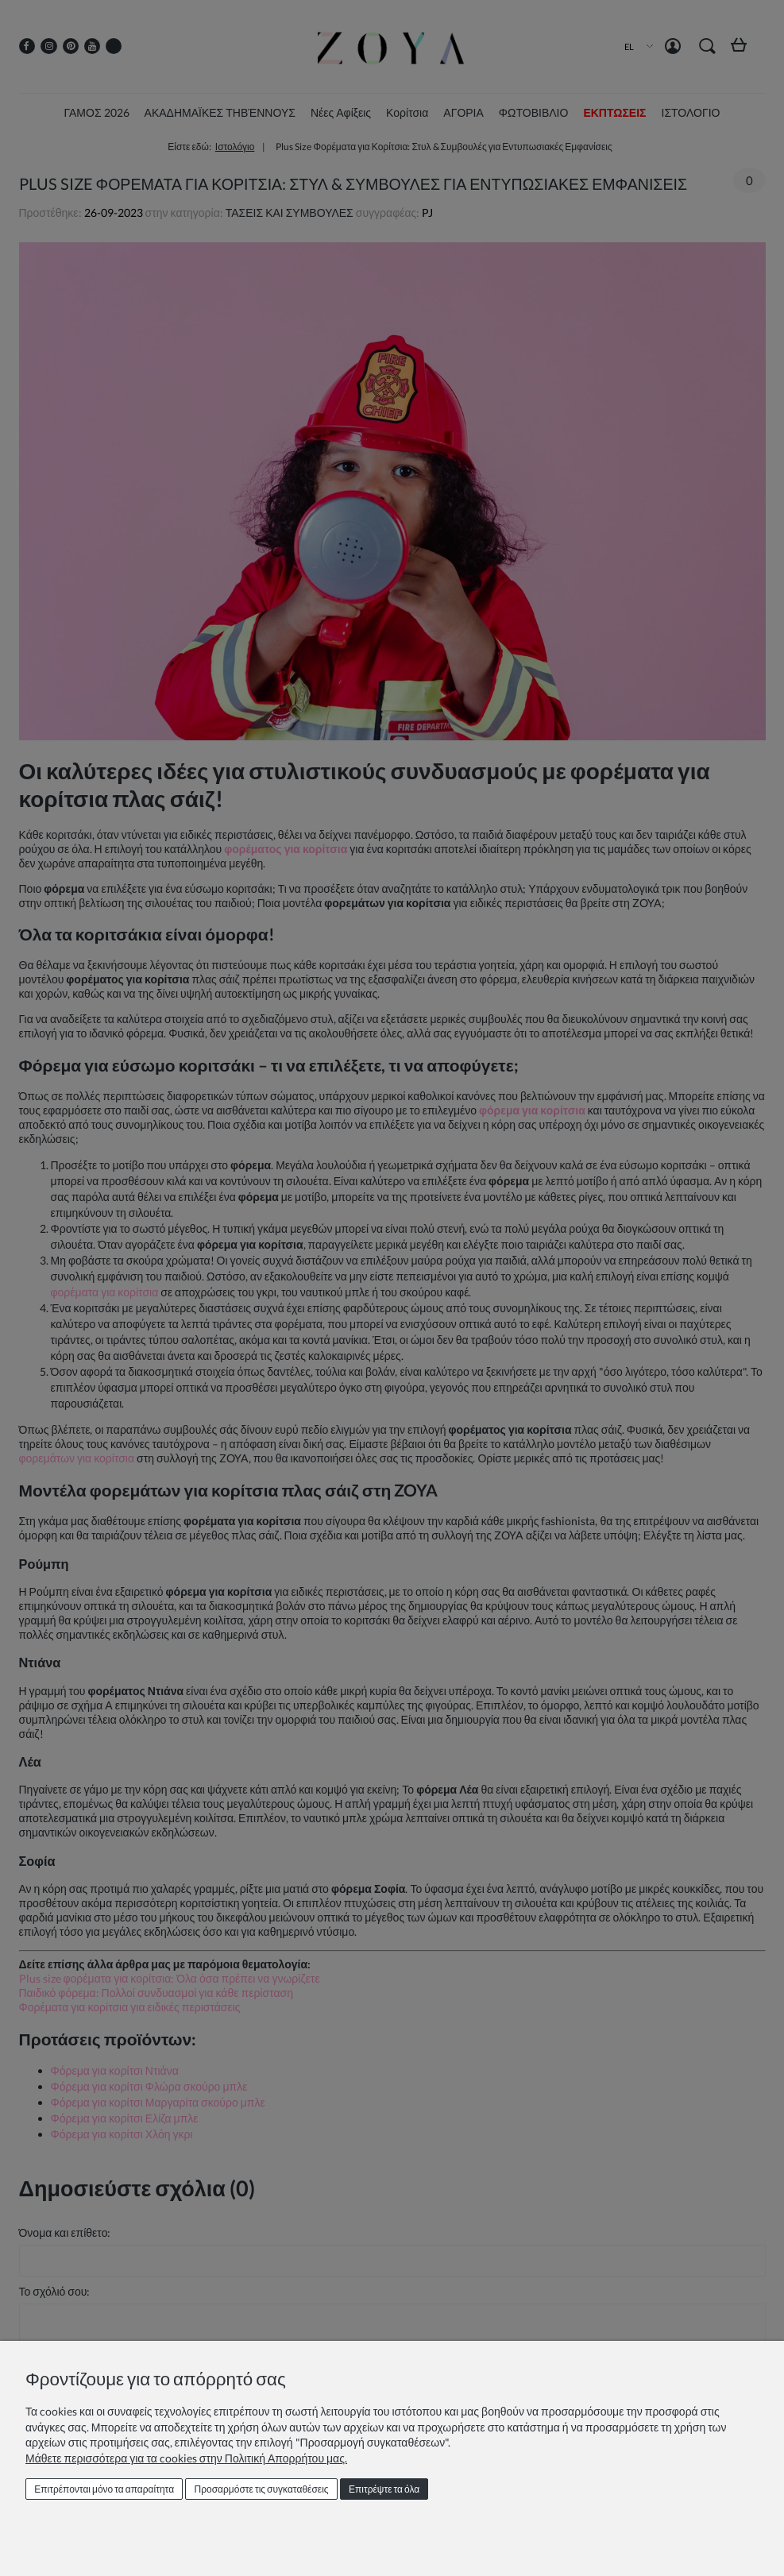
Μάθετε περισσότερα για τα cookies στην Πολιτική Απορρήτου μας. (186, 2458)
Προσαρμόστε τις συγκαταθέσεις (262, 2489)
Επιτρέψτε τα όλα (384, 2489)
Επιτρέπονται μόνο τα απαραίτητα (104, 2489)
